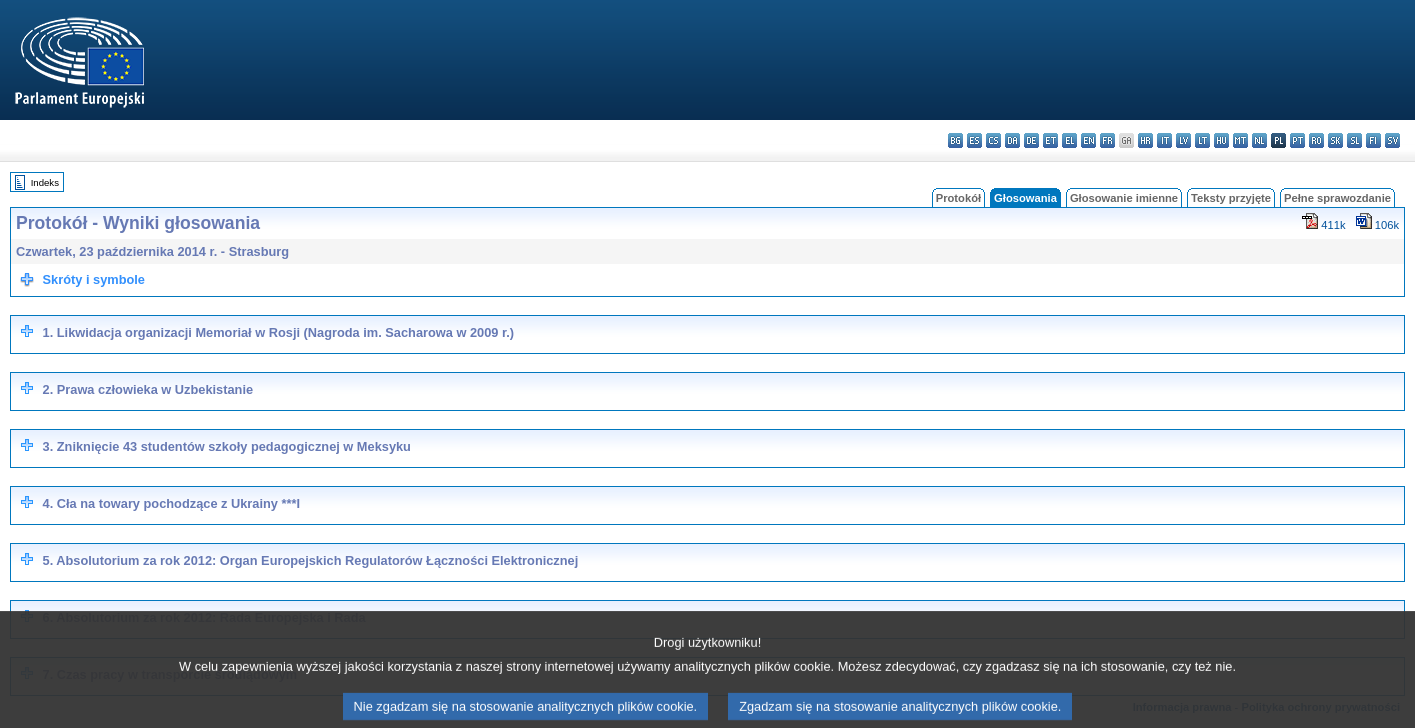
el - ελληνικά (1069, 140)
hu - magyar (1221, 140)
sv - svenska (1392, 140)
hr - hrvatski (1145, 140)
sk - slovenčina (1335, 140)
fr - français (1107, 140)
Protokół (958, 198)
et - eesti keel (1050, 140)
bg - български (955, 140)
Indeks (45, 182)
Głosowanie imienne (1124, 198)
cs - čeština (993, 140)
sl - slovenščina (1354, 140)
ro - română (1316, 140)
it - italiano (1164, 140)
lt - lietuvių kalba (1202, 140)
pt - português (1297, 140)
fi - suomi (1373, 140)
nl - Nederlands (1259, 140)
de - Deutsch (1031, 140)
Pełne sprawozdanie (1337, 198)
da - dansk (1012, 140)
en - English (1088, 140)
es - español (974, 140)
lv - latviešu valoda (1183, 140)
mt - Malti (1240, 140)
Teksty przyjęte (1231, 198)
